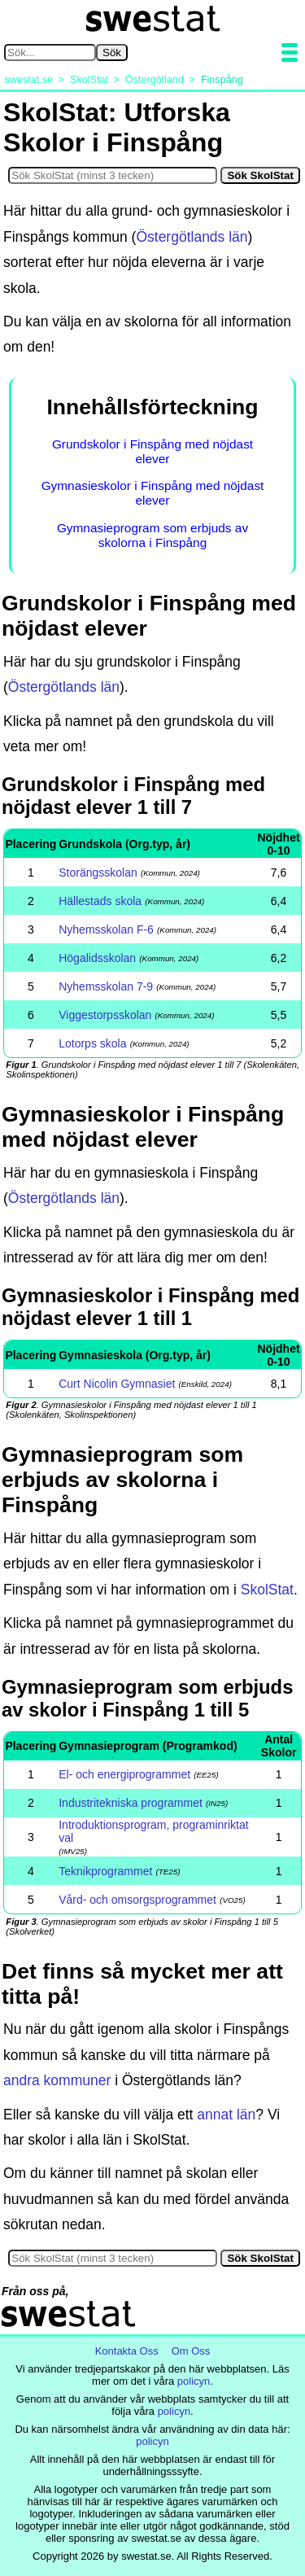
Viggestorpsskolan (105, 1014)
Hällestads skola (100, 901)
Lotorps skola (92, 1043)
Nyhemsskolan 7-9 (106, 986)
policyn (193, 2381)
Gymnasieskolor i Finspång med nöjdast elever (152, 493)
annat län (226, 2114)
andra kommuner (57, 2080)
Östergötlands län (191, 237)
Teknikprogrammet (105, 1871)
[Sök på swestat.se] (50, 52)
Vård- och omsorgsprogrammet (137, 1899)
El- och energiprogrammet (124, 1774)
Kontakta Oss (127, 2351)
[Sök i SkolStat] (112, 175)
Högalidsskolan (97, 957)
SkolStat (267, 1589)
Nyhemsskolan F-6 (106, 929)
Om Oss (191, 2351)
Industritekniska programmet (131, 1802)
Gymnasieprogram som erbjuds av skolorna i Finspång (152, 535)
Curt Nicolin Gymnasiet (117, 1383)
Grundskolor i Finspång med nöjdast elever (152, 451)
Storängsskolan (98, 872)
